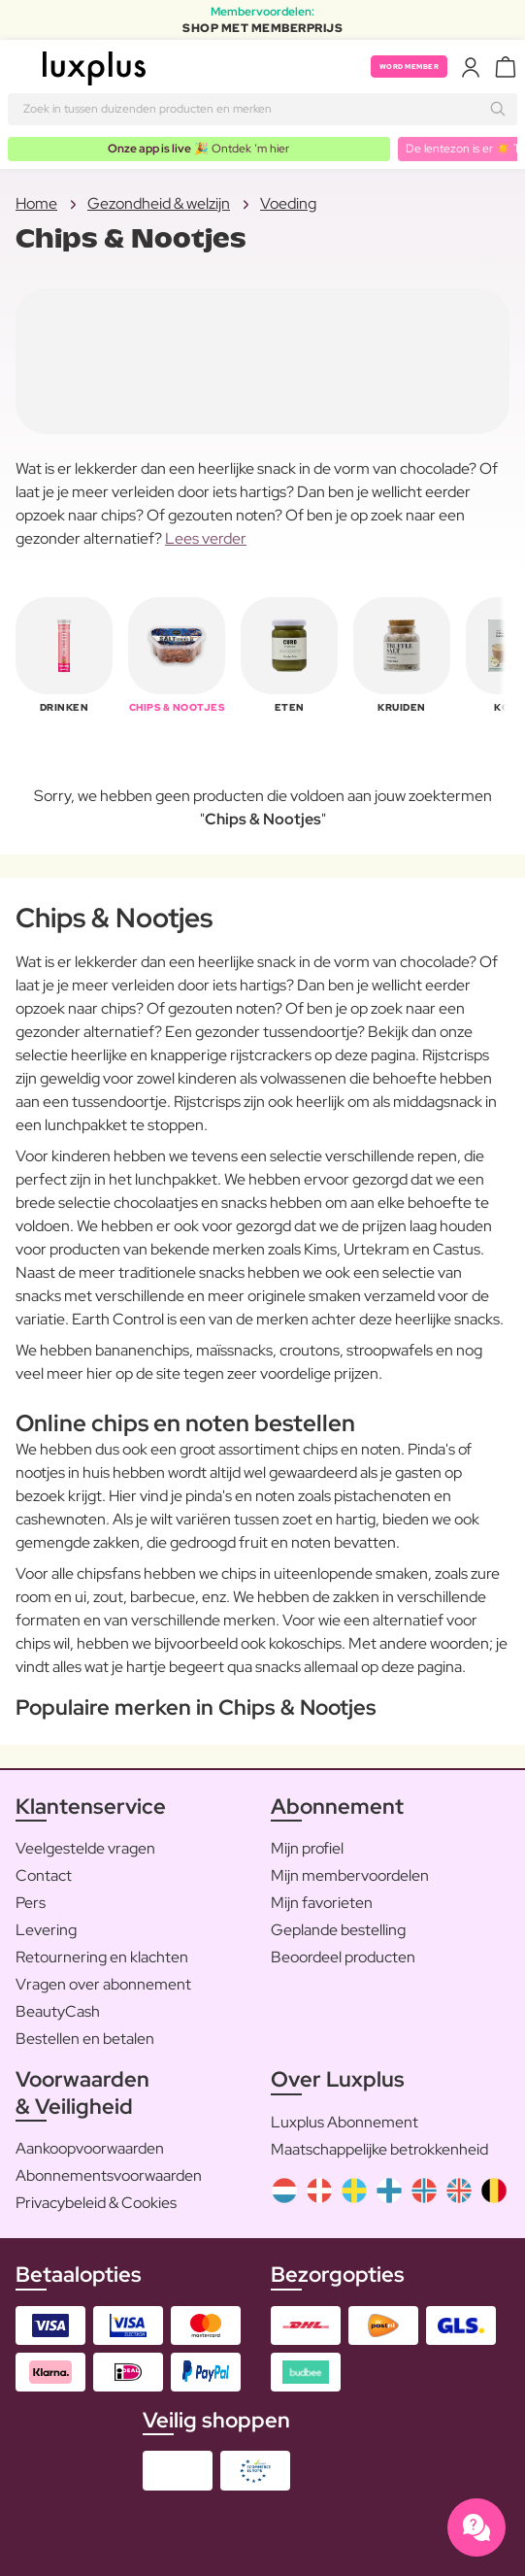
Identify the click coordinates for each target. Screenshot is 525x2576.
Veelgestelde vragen (85, 1848)
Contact (44, 1875)
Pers (31, 1902)
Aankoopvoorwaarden (90, 2148)
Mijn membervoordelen (350, 1875)
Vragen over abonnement (103, 1984)
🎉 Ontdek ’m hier (198, 148)
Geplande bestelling (338, 1930)
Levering (46, 1930)
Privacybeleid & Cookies (96, 2202)
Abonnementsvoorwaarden (109, 2175)
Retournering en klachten (102, 1957)
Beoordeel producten (343, 1957)
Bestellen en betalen (85, 2038)
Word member (409, 66)
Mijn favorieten (322, 1902)
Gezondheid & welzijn (158, 203)
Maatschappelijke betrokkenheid (379, 2149)
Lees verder (205, 538)
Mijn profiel (307, 1848)
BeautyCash (58, 2011)
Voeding (288, 203)
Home (36, 203)
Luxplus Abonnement (344, 2122)
